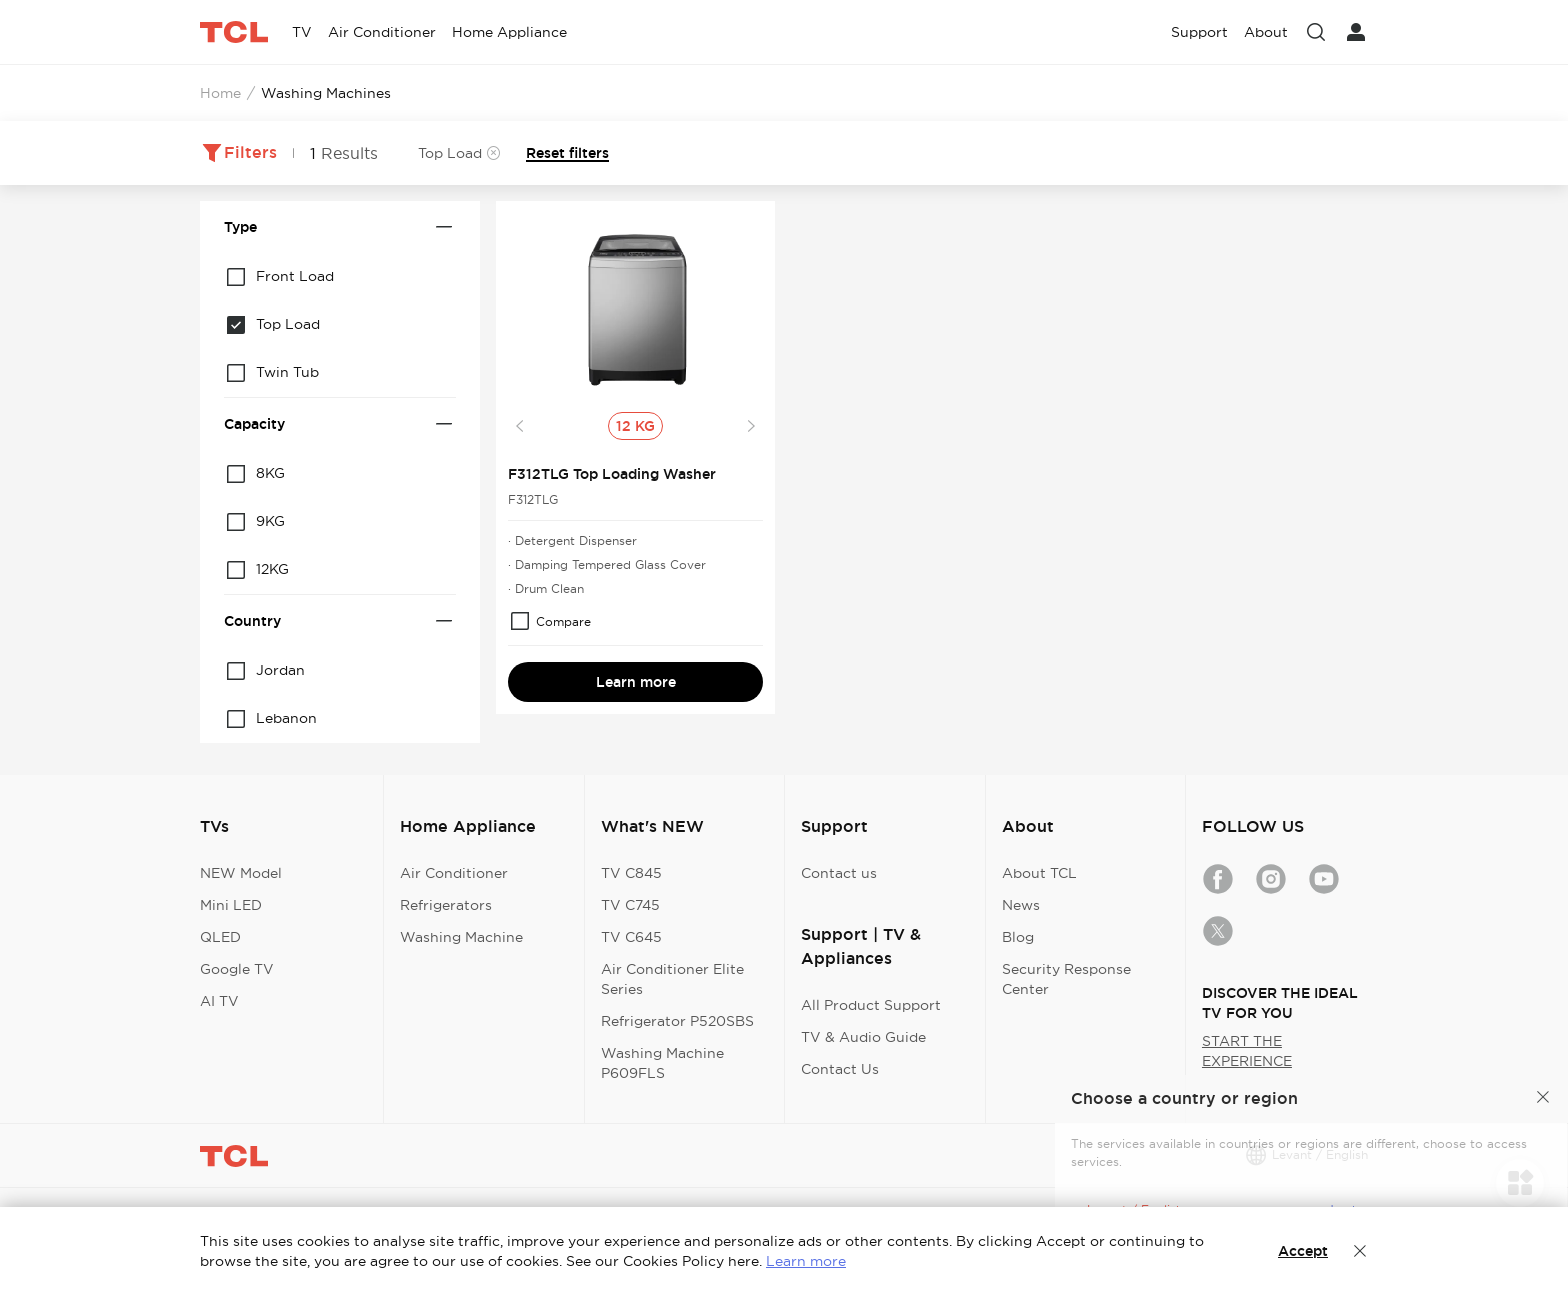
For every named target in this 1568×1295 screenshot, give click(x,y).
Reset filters (567, 153)
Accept (1303, 1251)
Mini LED (231, 905)
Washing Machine (461, 937)
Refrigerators (446, 905)
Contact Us (840, 1069)
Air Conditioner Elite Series (672, 979)
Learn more (636, 682)
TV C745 (630, 905)
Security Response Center (1066, 979)
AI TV (219, 1001)
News (1021, 905)
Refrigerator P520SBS (677, 1021)
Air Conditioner (454, 873)
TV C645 (631, 937)
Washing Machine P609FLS (662, 1063)
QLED (220, 937)
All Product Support (871, 1005)
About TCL (1039, 873)
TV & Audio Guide (863, 1037)
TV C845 (631, 873)
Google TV (237, 969)
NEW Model (241, 873)
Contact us (839, 873)
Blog (1018, 937)
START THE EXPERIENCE (1247, 1051)
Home (220, 93)
